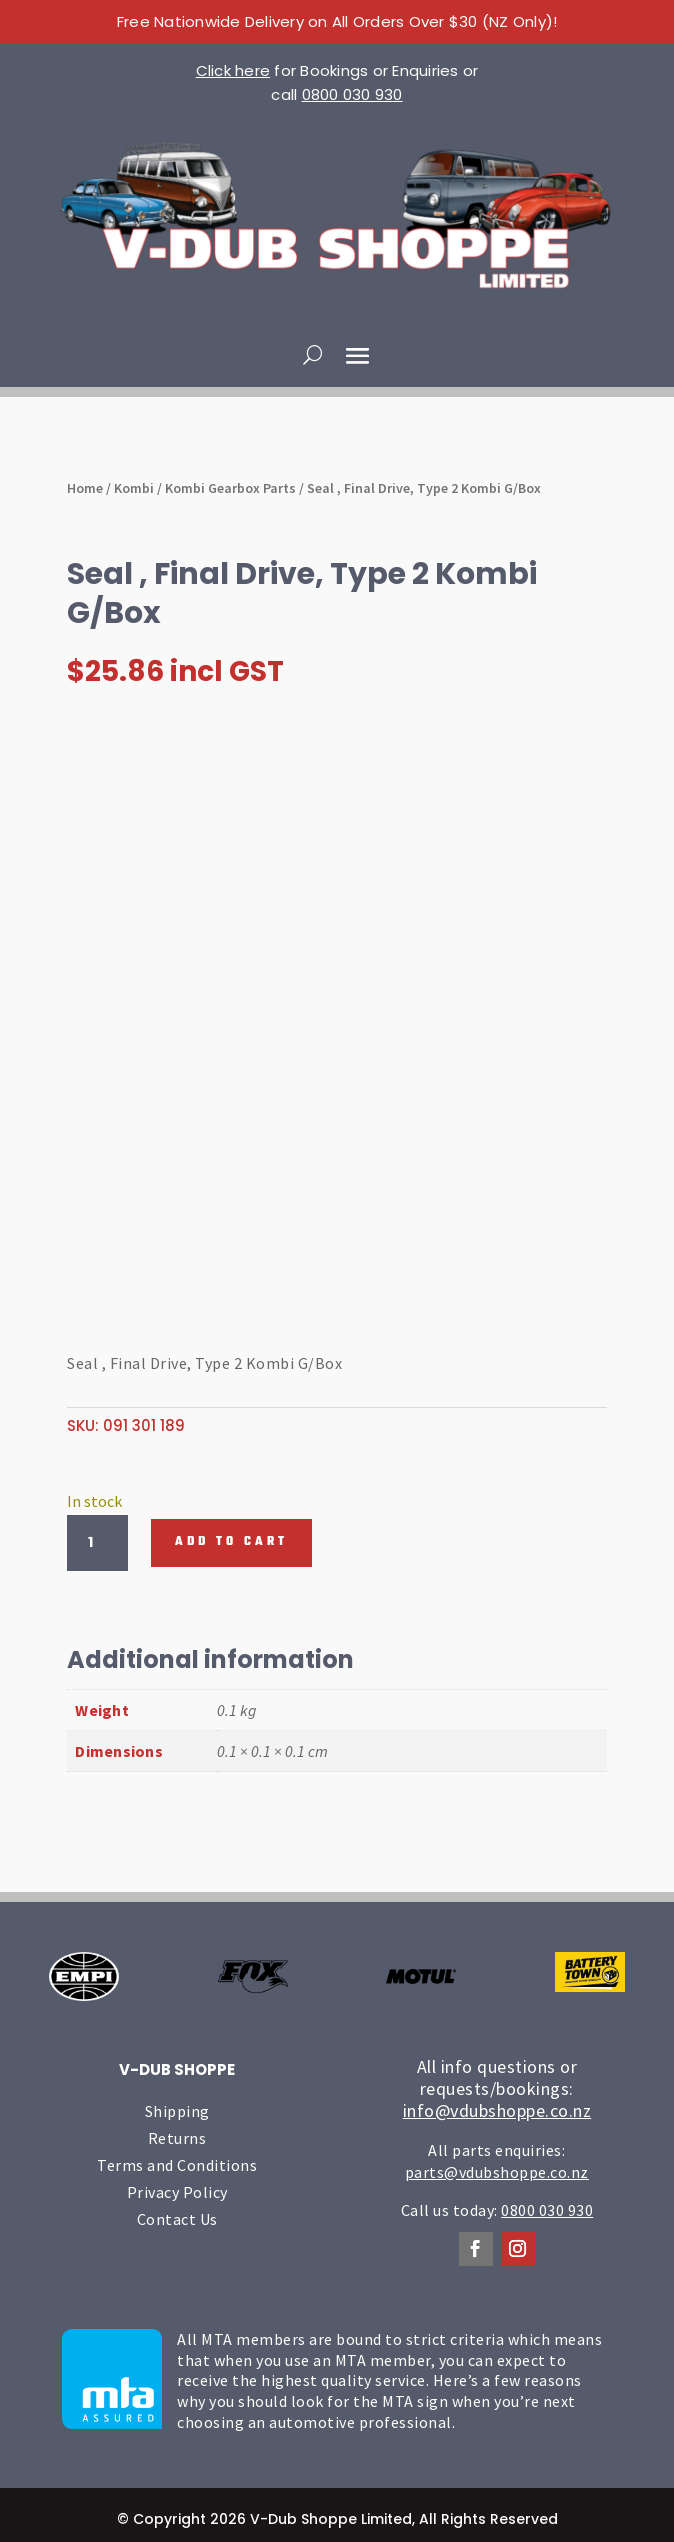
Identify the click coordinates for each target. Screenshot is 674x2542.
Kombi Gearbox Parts (230, 488)
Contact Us (177, 2219)
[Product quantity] (97, 1543)
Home (85, 488)
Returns (177, 2138)
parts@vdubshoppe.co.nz (497, 2172)
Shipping (177, 2111)
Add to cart (231, 1542)
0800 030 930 (352, 94)
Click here (233, 70)
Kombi (134, 488)
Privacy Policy (177, 2192)
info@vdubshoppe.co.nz (497, 2110)
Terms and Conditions (177, 2165)
